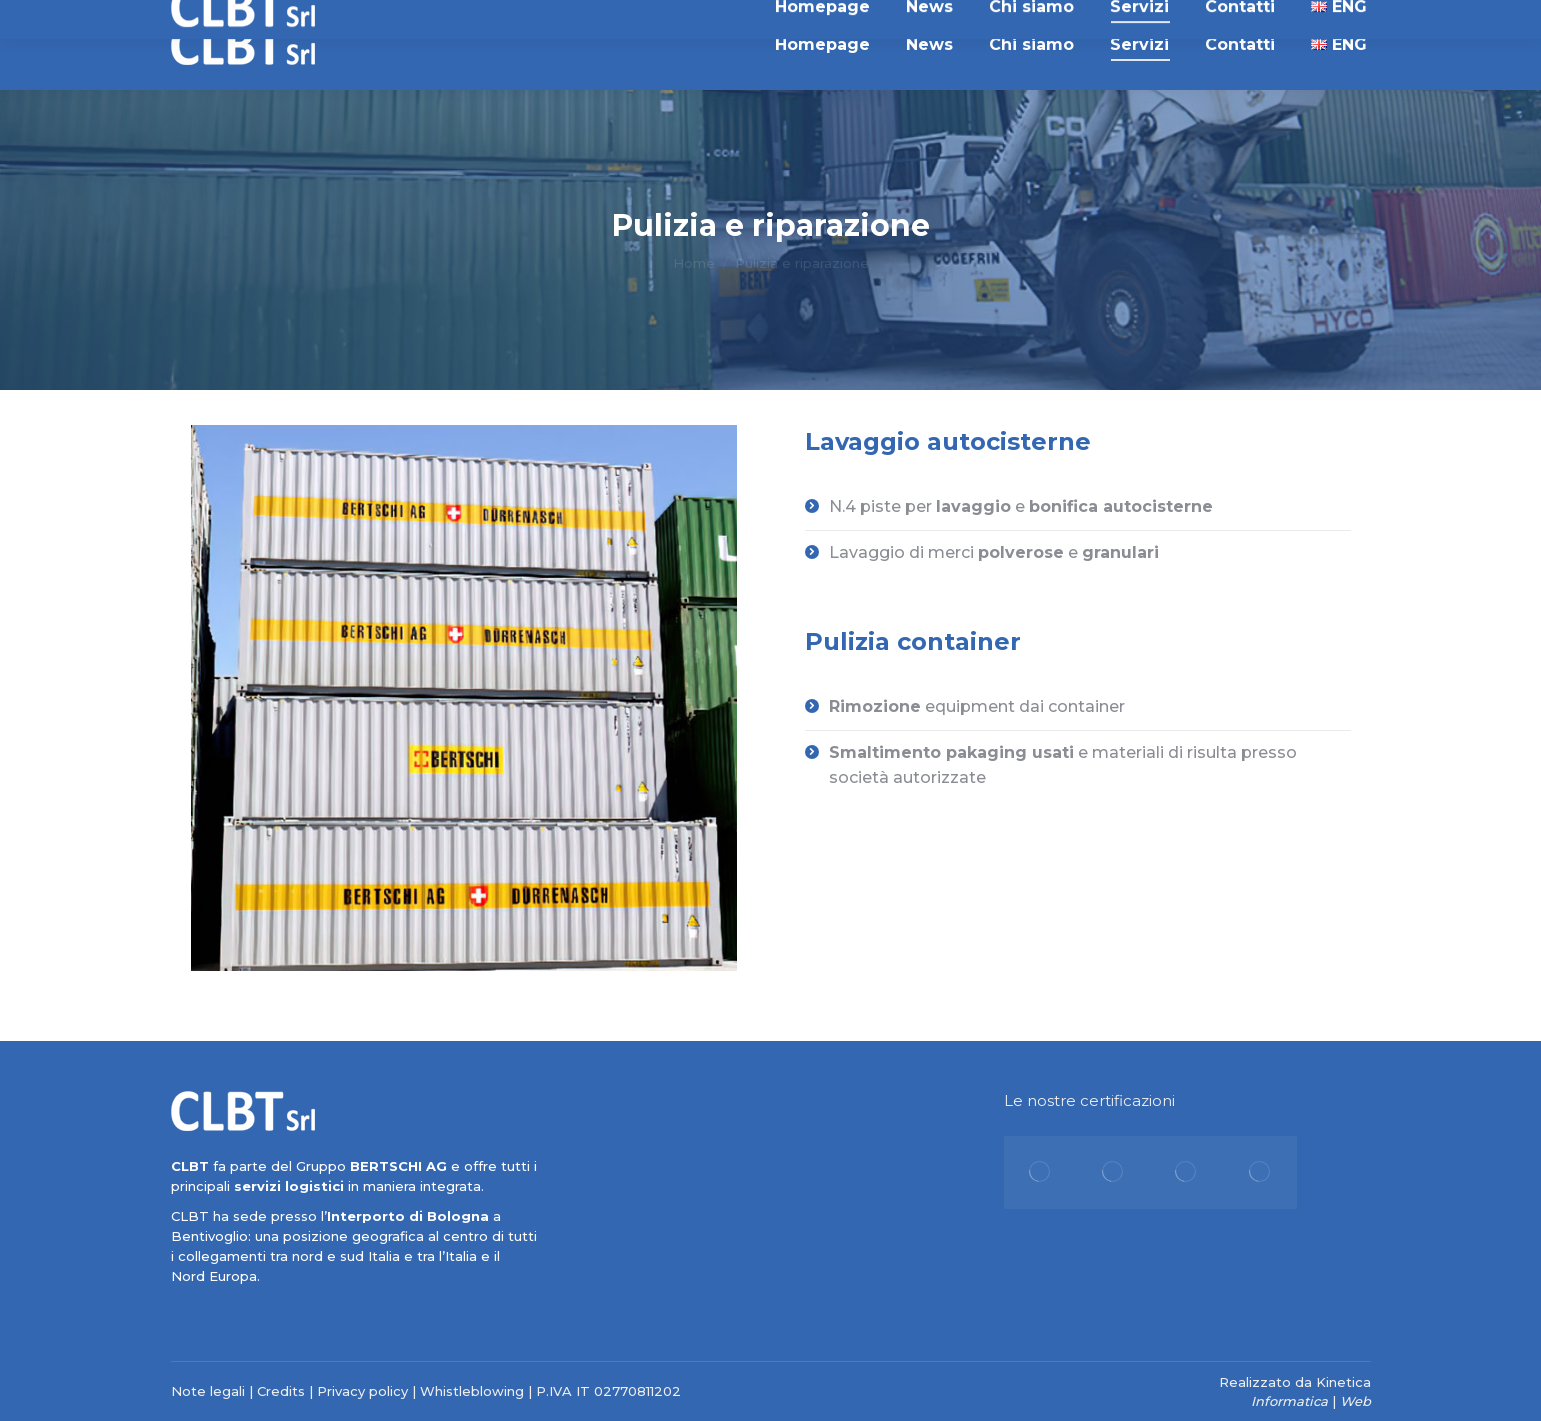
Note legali (208, 1391)
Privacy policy (362, 1391)
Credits (281, 1391)
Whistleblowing (472, 1391)
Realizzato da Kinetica (1295, 1382)
